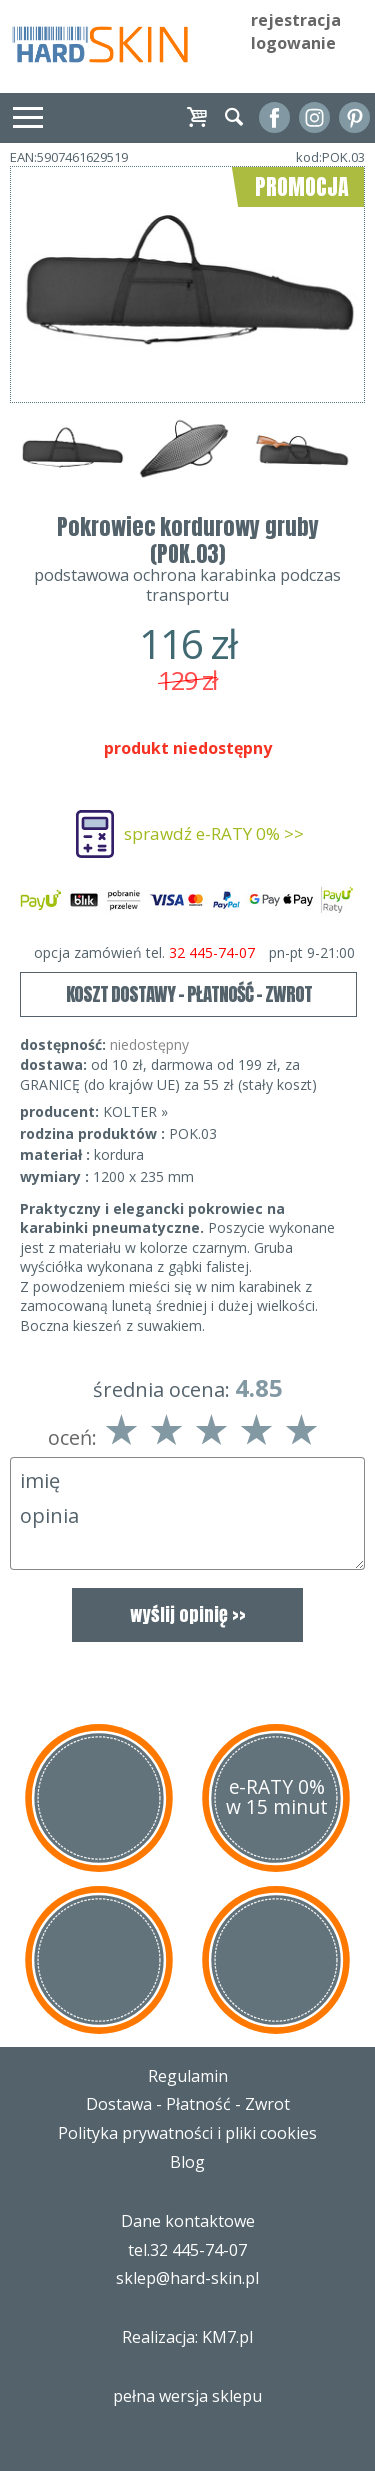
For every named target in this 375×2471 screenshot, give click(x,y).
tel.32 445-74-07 (187, 2250)
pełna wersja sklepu (187, 2396)
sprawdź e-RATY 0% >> (214, 833)
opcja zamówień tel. (194, 953)
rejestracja (296, 20)
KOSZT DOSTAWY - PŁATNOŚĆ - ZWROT (189, 994)
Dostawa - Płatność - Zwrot (188, 2104)
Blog (187, 2162)
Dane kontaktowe (188, 2221)
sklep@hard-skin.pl (187, 2278)
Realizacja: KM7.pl (187, 2337)
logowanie (293, 43)
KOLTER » (135, 1111)
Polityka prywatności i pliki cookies (187, 2133)
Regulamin (188, 2076)
